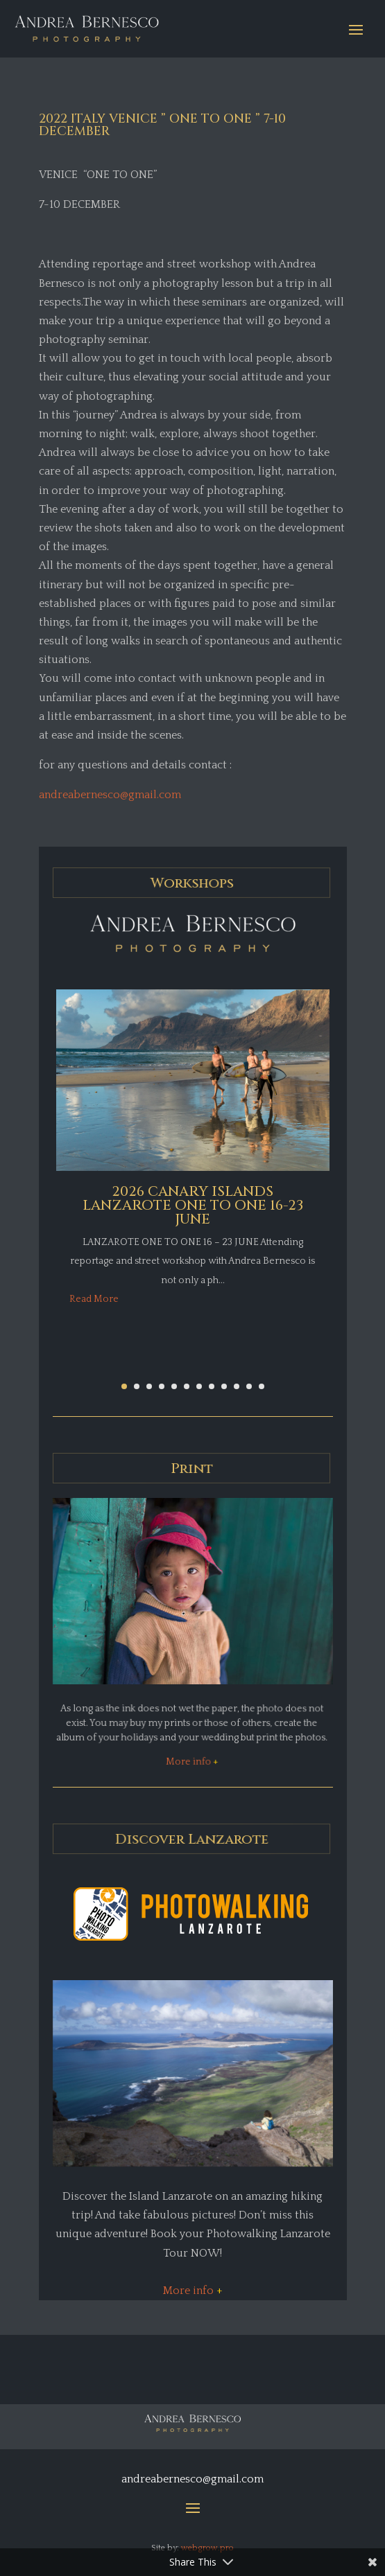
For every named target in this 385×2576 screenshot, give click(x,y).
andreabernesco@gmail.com (110, 794)
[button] (124, 1386)
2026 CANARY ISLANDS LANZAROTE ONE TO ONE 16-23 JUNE (193, 1205)
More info (190, 1761)
